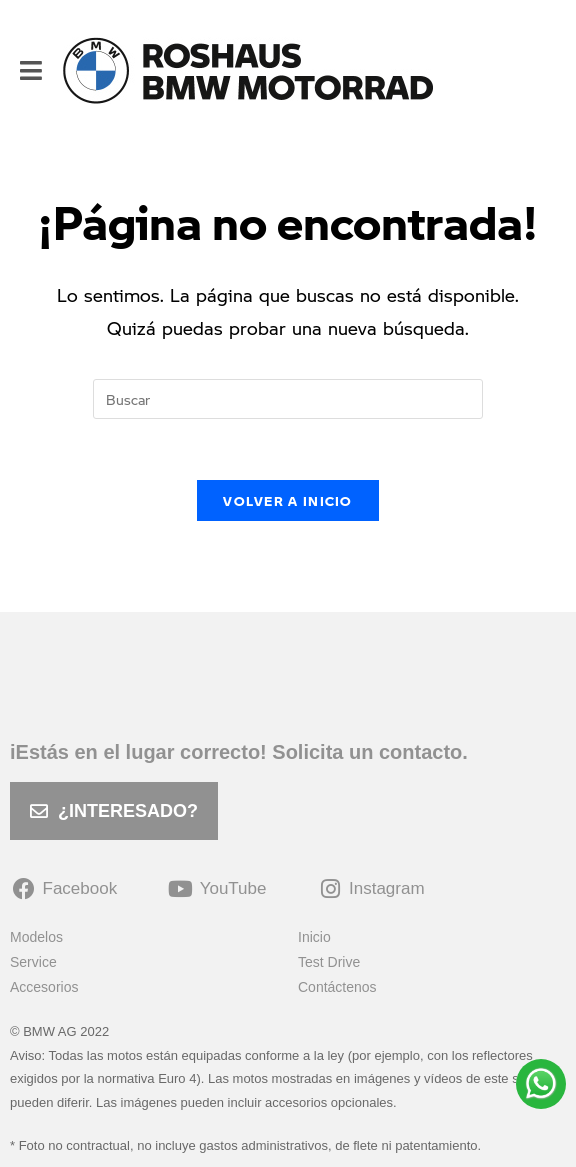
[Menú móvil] (31, 70)
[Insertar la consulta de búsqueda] (288, 399)
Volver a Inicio (288, 500)
